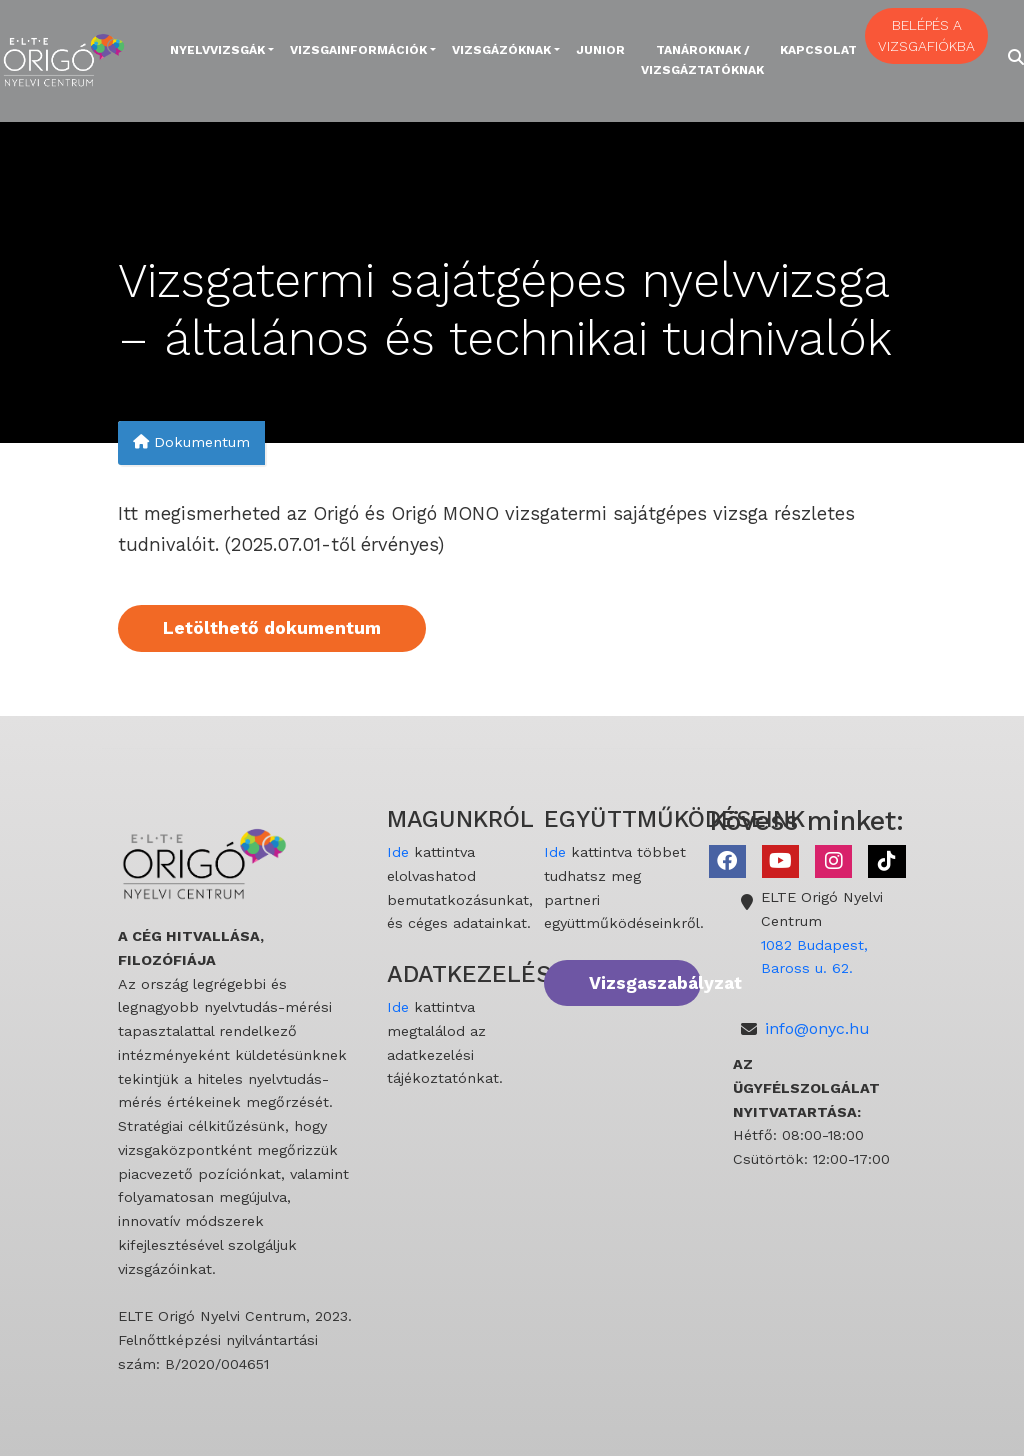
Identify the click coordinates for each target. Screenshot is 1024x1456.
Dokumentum (191, 443)
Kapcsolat (818, 50)
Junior (600, 50)
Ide (398, 852)
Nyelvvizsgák (217, 50)
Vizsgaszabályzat (645, 983)
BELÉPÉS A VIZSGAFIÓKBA (926, 35)
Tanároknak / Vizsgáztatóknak (702, 60)
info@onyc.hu (817, 1028)
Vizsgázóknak (501, 50)
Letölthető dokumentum (272, 628)
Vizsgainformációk (358, 50)
